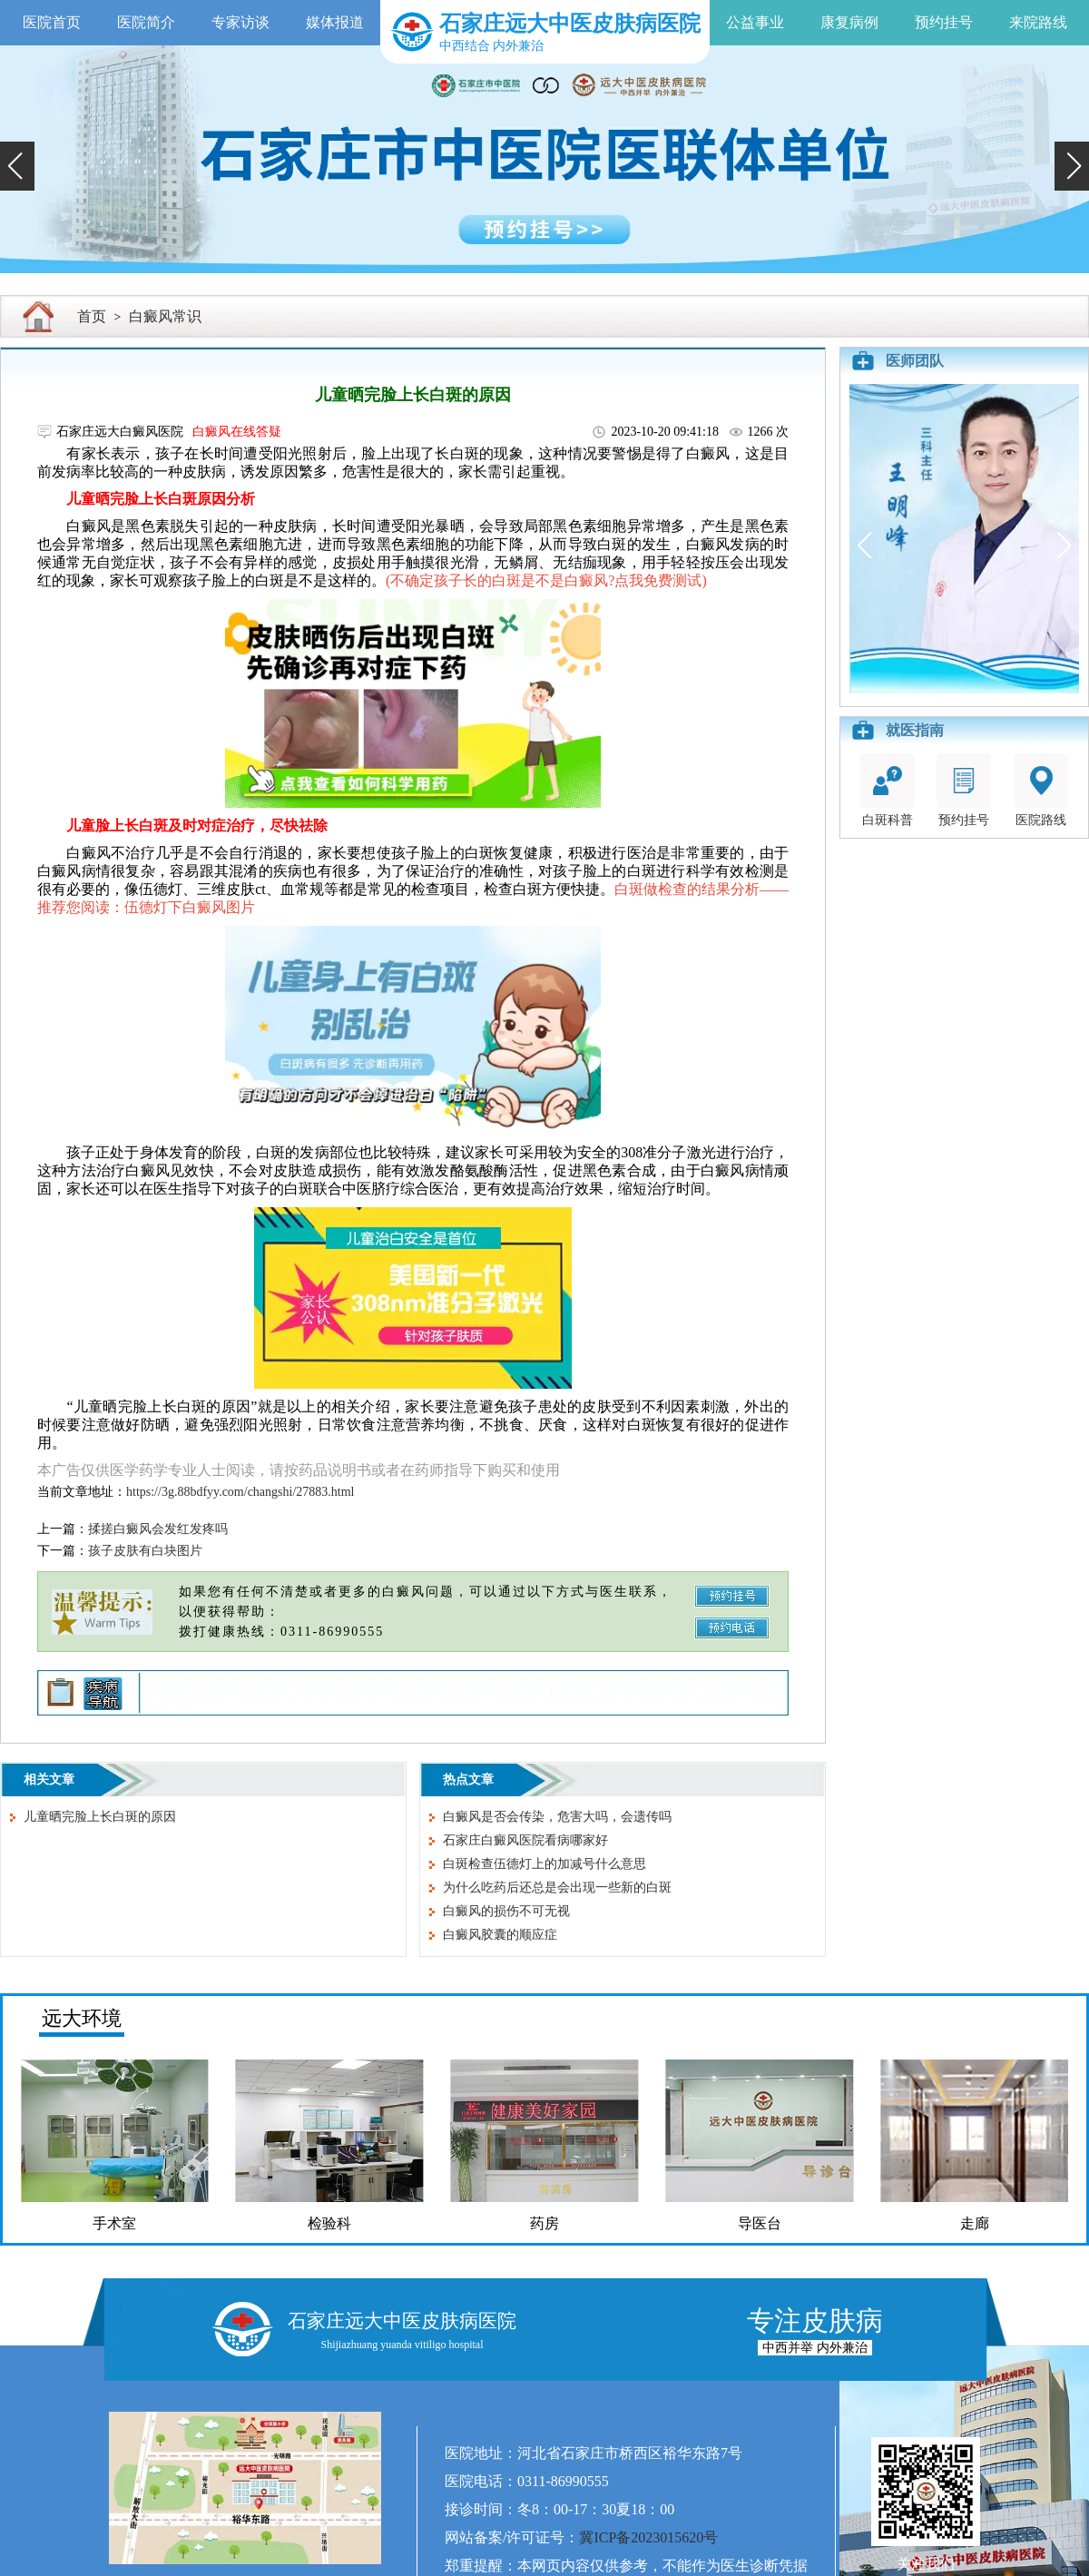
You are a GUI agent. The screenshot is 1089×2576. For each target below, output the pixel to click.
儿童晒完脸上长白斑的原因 (100, 1817)
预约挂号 (944, 22)
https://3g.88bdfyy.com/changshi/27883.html (240, 1492)
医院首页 (52, 22)
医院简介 (146, 22)
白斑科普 (887, 790)
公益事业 (755, 22)
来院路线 (1038, 22)
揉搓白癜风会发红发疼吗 (158, 1529)
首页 (91, 316)
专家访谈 (240, 22)
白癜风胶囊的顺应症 (500, 1935)
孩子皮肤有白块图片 (145, 1551)
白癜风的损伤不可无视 (506, 1911)
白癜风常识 (165, 316)
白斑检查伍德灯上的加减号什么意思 (544, 1864)
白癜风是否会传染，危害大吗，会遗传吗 (557, 1817)
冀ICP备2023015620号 (648, 2537)
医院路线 (1041, 790)
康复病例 (849, 22)
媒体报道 (335, 22)
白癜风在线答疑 (236, 431)
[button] (17, 166)
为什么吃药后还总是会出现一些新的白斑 (557, 1887)
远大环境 (82, 2018)
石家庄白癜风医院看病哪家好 (525, 1840)
